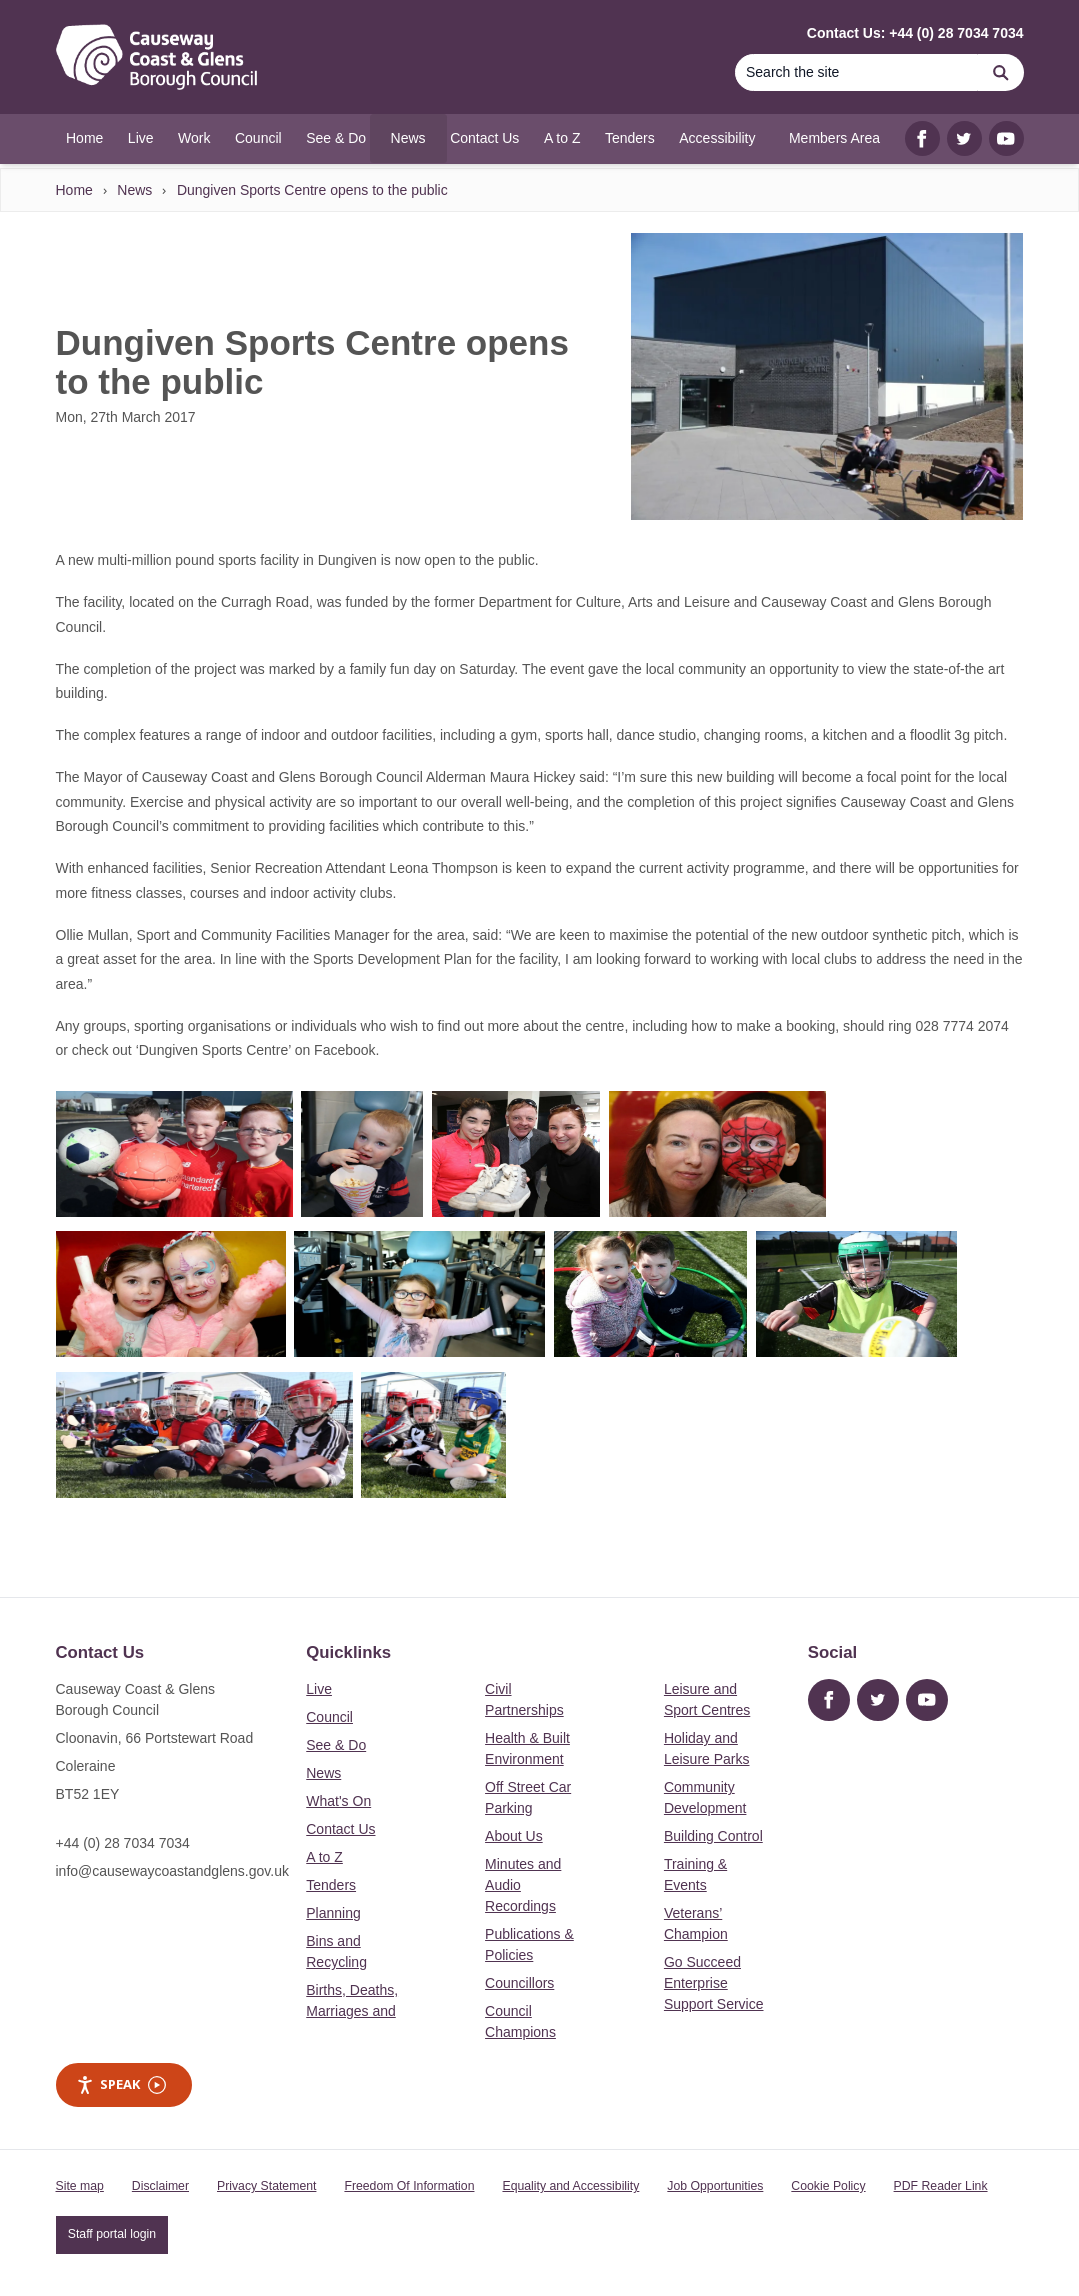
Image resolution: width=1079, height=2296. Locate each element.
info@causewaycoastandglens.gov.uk (172, 1871)
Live (319, 1689)
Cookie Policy (828, 2186)
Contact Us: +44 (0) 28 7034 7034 (915, 33)
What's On (338, 1801)
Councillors (519, 1983)
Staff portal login (112, 2234)
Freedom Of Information (409, 2186)
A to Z (324, 1857)
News (134, 190)
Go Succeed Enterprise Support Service (714, 1983)
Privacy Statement (266, 2186)
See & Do (336, 1745)
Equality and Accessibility (570, 2186)
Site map (80, 2186)
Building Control (713, 1836)
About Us (514, 1836)
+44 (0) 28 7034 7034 (123, 1843)
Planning (333, 1913)
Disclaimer (160, 2186)
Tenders (331, 1885)
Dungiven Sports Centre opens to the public (312, 190)
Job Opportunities (715, 2186)
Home (74, 190)
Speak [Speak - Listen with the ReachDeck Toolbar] (121, 2084)
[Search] (857, 72)
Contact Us (340, 1829)
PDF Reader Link (941, 2186)
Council (329, 1717)
